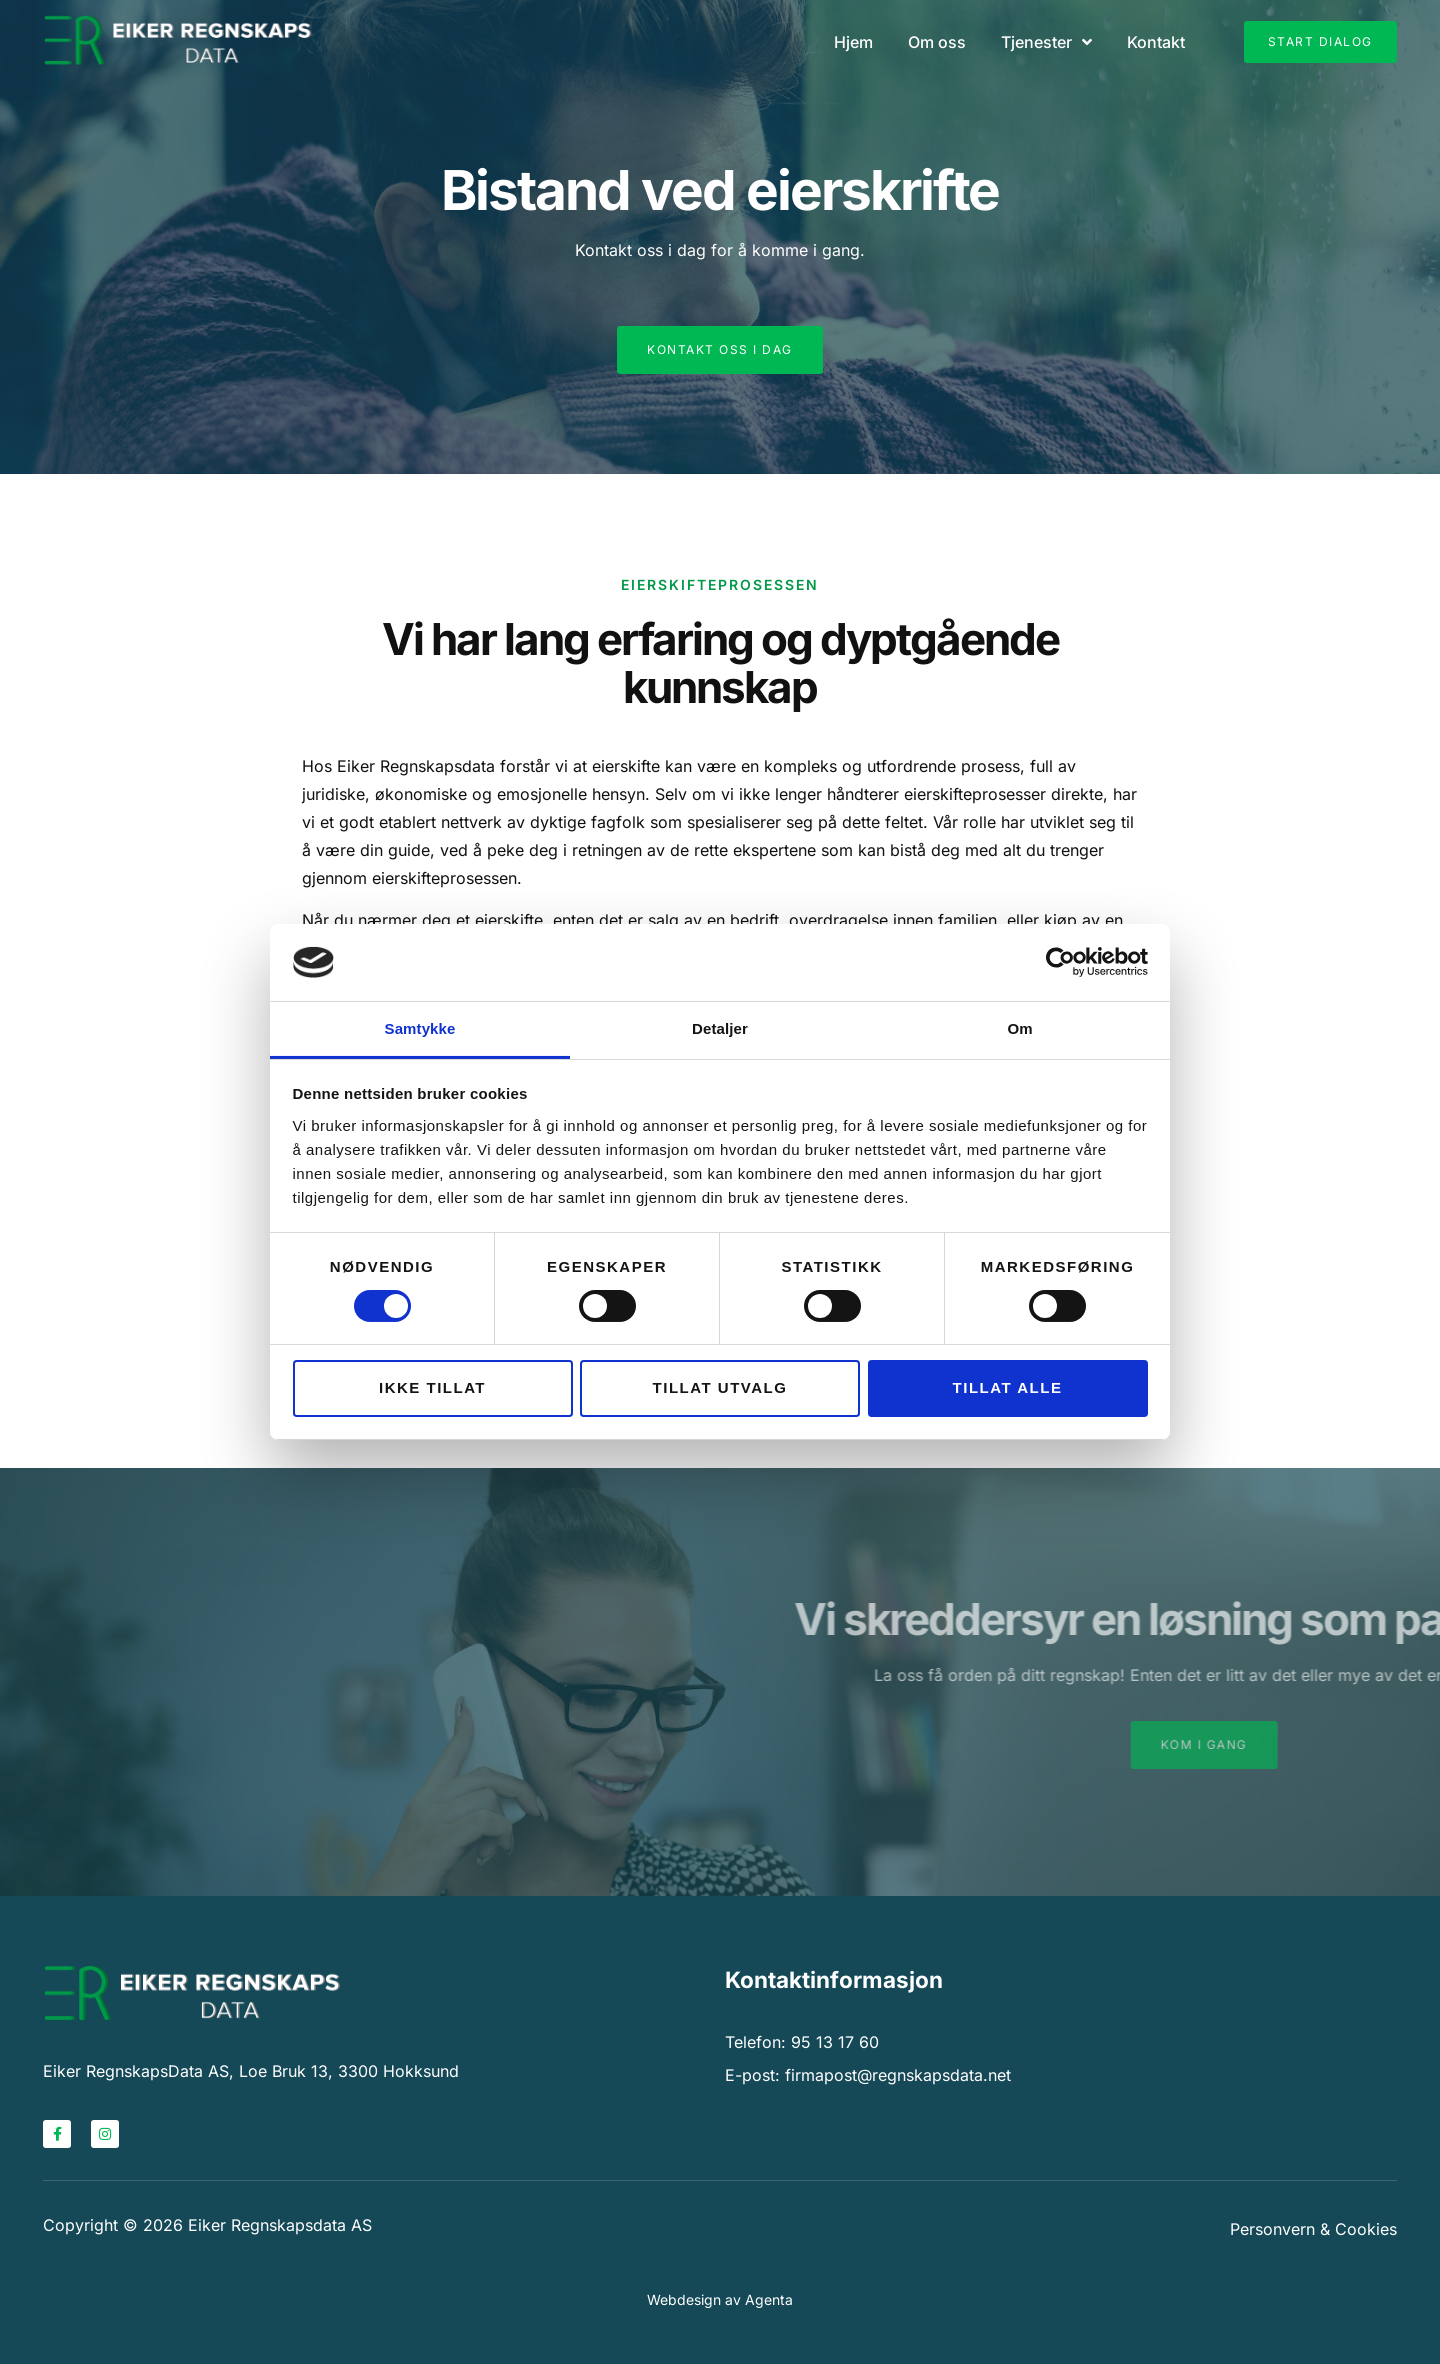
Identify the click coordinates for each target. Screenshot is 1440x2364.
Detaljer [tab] (720, 1028)
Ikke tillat (432, 1387)
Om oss (937, 42)
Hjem (853, 42)
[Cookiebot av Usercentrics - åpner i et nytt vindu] (1060, 962)
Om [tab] (1019, 1028)
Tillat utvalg (720, 1387)
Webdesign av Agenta (720, 2299)
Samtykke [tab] (420, 1028)
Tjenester (1046, 42)
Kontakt (1156, 42)
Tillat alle (1008, 1387)
